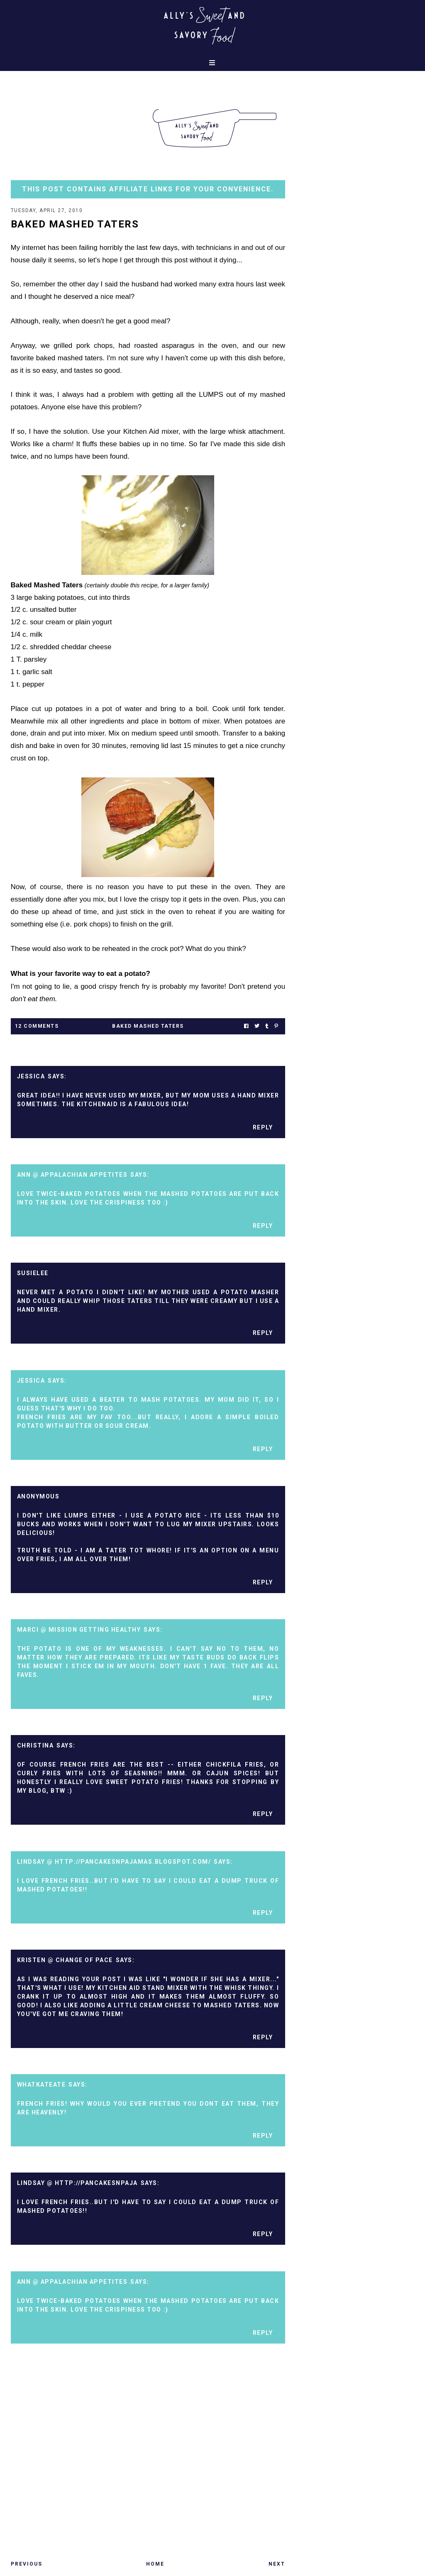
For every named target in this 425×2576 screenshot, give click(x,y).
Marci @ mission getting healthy (79, 1629)
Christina (35, 1745)
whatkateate (41, 2084)
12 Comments (37, 1026)
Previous (26, 2564)
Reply (263, 1127)
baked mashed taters (148, 1026)
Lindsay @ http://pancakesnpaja (77, 2183)
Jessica (31, 1076)
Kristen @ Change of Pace (65, 1960)
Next (277, 2564)
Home (155, 2564)
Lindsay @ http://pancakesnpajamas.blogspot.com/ (114, 1861)
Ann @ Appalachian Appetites (72, 1174)
